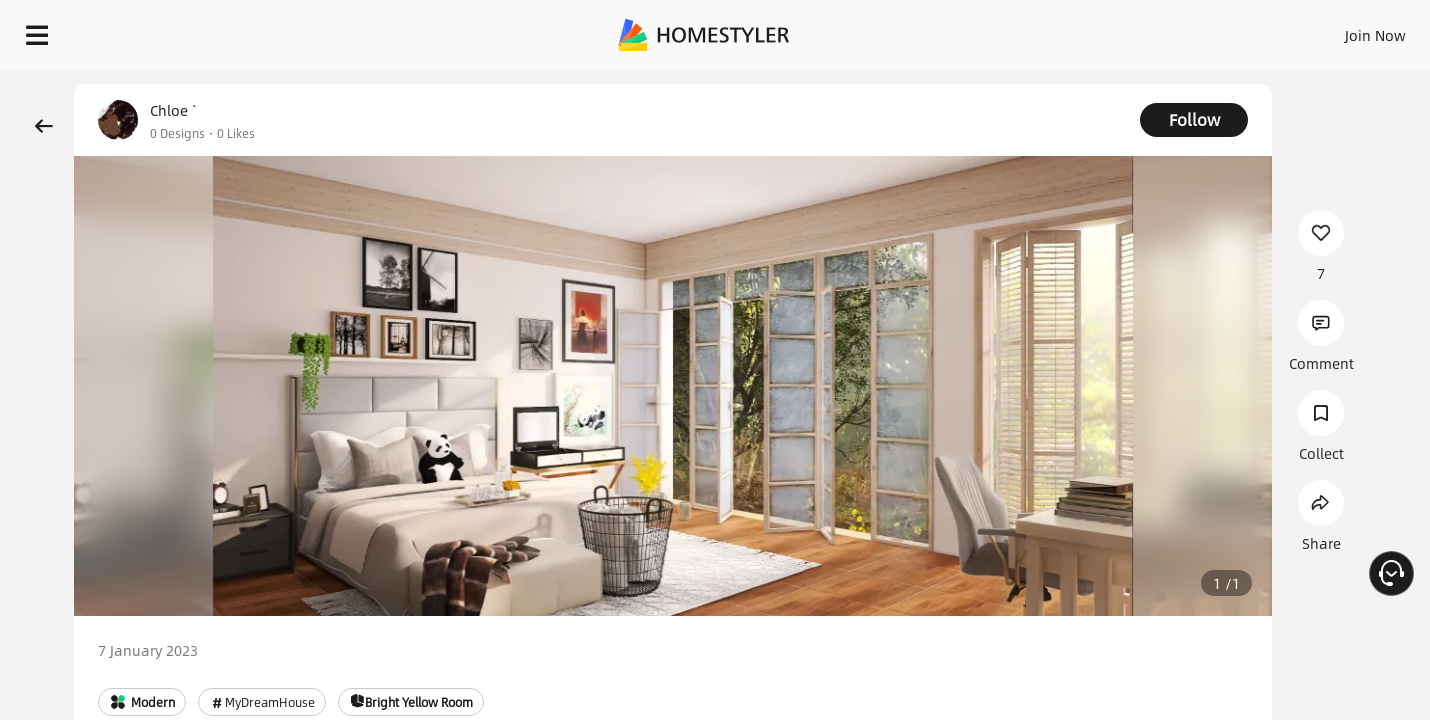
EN (1204, 30)
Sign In (1060, 30)
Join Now (1134, 30)
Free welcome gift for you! (1014, 84)
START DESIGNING (1330, 30)
